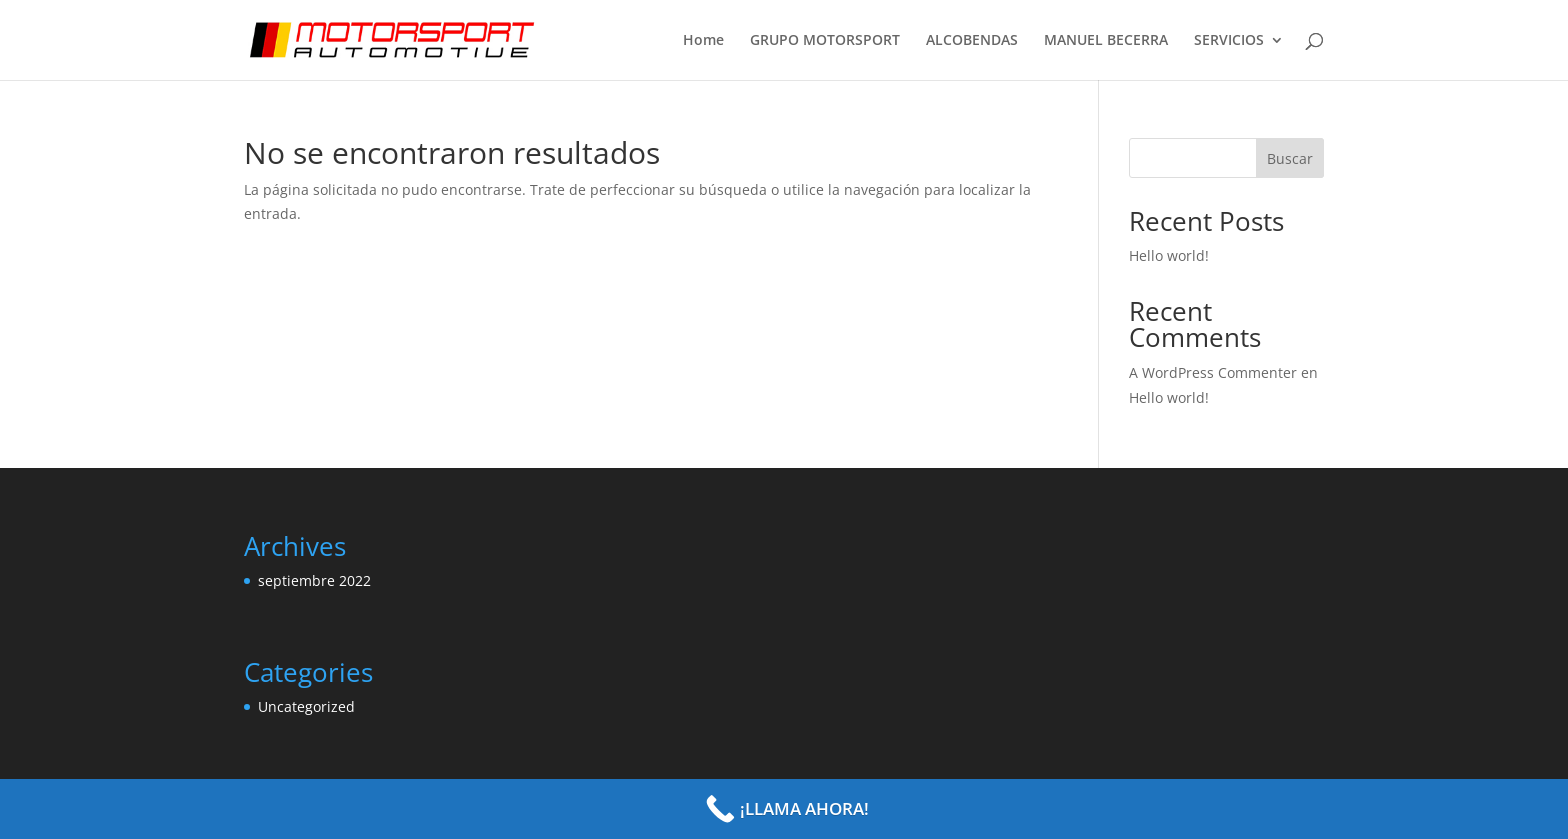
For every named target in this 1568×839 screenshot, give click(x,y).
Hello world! (1169, 255)
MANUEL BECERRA (1106, 41)
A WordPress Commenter (1213, 372)
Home (703, 41)
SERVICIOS (1229, 41)
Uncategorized (306, 706)
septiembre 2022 (314, 580)
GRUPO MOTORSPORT (825, 41)
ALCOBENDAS (972, 41)
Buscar (1290, 158)
